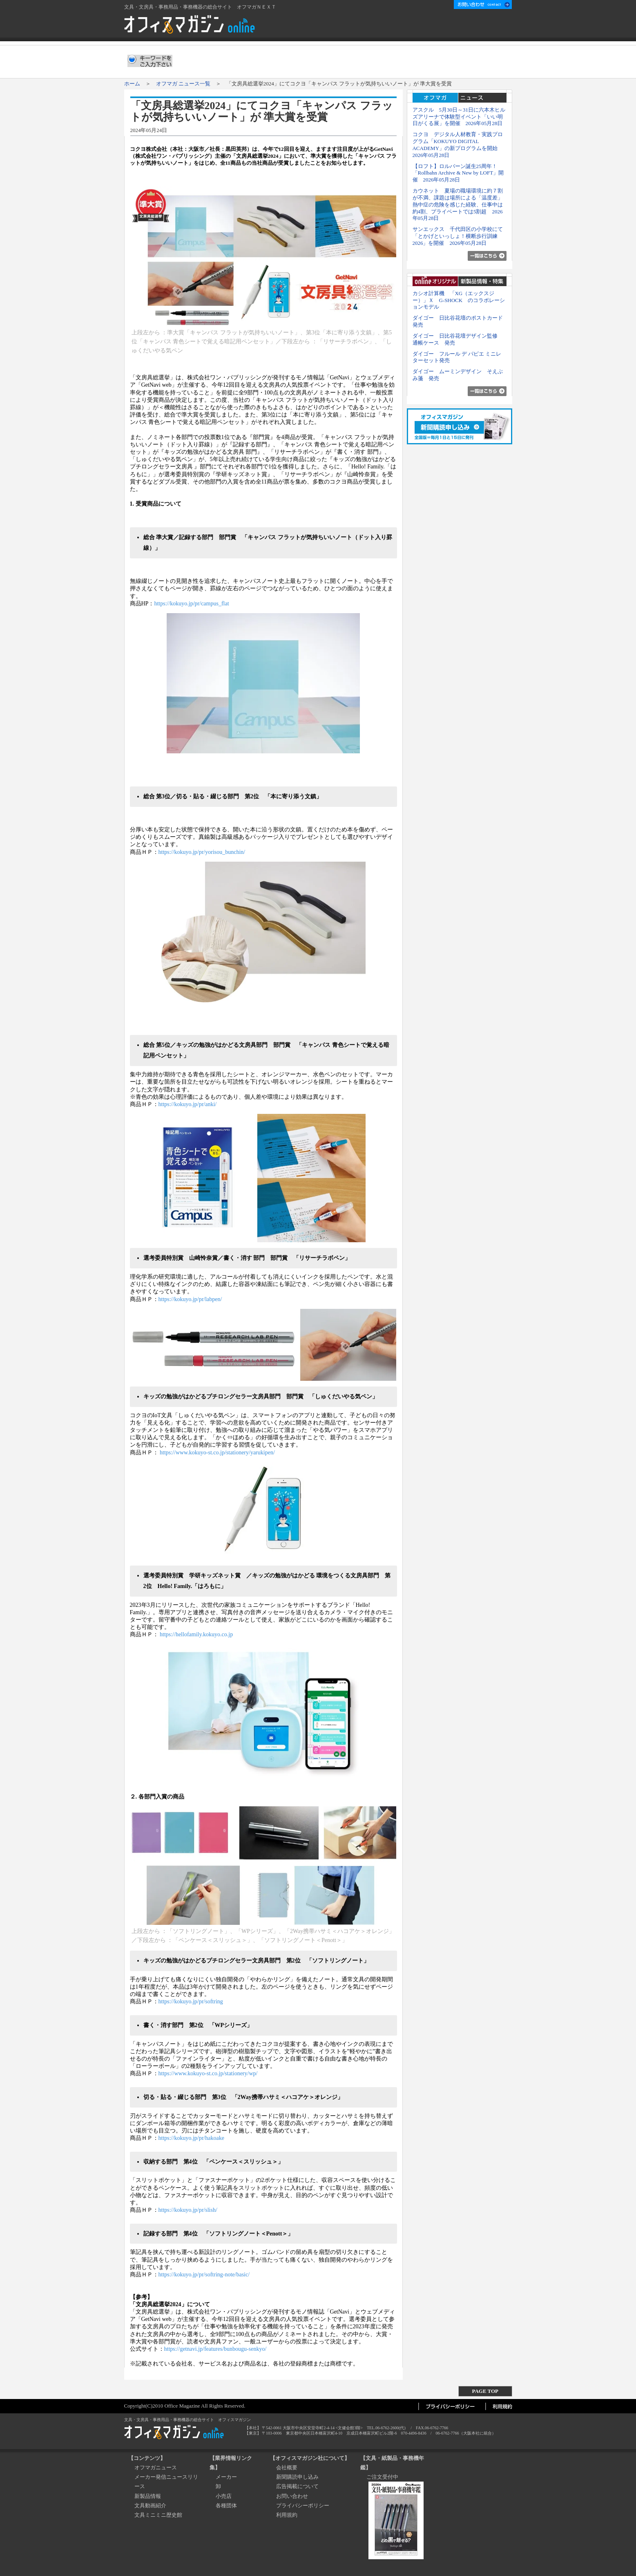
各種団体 (226, 2505)
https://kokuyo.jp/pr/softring (190, 2001)
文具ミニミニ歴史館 (158, 2515)
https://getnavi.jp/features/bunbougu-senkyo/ (215, 2349)
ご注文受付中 (382, 2477)
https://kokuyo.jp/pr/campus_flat (191, 603)
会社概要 (386, 27)
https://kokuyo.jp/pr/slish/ (187, 2210)
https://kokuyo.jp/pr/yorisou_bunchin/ (201, 852)
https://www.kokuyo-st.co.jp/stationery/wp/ (208, 2073)
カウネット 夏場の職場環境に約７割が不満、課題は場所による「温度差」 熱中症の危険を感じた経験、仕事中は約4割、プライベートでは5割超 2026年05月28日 (460, 204)
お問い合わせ (292, 2496)
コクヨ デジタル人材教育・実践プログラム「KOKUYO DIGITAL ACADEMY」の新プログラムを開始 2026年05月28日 (458, 144)
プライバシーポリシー (302, 2505)
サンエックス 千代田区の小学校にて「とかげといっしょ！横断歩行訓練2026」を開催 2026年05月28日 (458, 236)
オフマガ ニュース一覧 (183, 84)
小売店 (224, 2496)
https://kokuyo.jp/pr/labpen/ (190, 1299)
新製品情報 (147, 2496)
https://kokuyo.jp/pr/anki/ (187, 1104)
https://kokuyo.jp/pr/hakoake (191, 2138)
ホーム (353, 27)
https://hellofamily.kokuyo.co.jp (196, 1634)
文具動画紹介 (150, 2505)
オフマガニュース (155, 2467)
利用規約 (286, 2515)
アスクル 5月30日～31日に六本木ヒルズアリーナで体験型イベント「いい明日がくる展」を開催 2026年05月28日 (459, 117)
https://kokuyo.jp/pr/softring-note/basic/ (204, 2274)
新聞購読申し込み (484, 27)
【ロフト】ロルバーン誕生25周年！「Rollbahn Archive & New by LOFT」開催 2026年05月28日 (458, 173)
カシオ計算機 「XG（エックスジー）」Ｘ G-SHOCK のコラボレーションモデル (459, 300)
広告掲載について (430, 27)
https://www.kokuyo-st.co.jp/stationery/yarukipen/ (217, 1452)
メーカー (226, 2477)
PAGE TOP (485, 2391)
